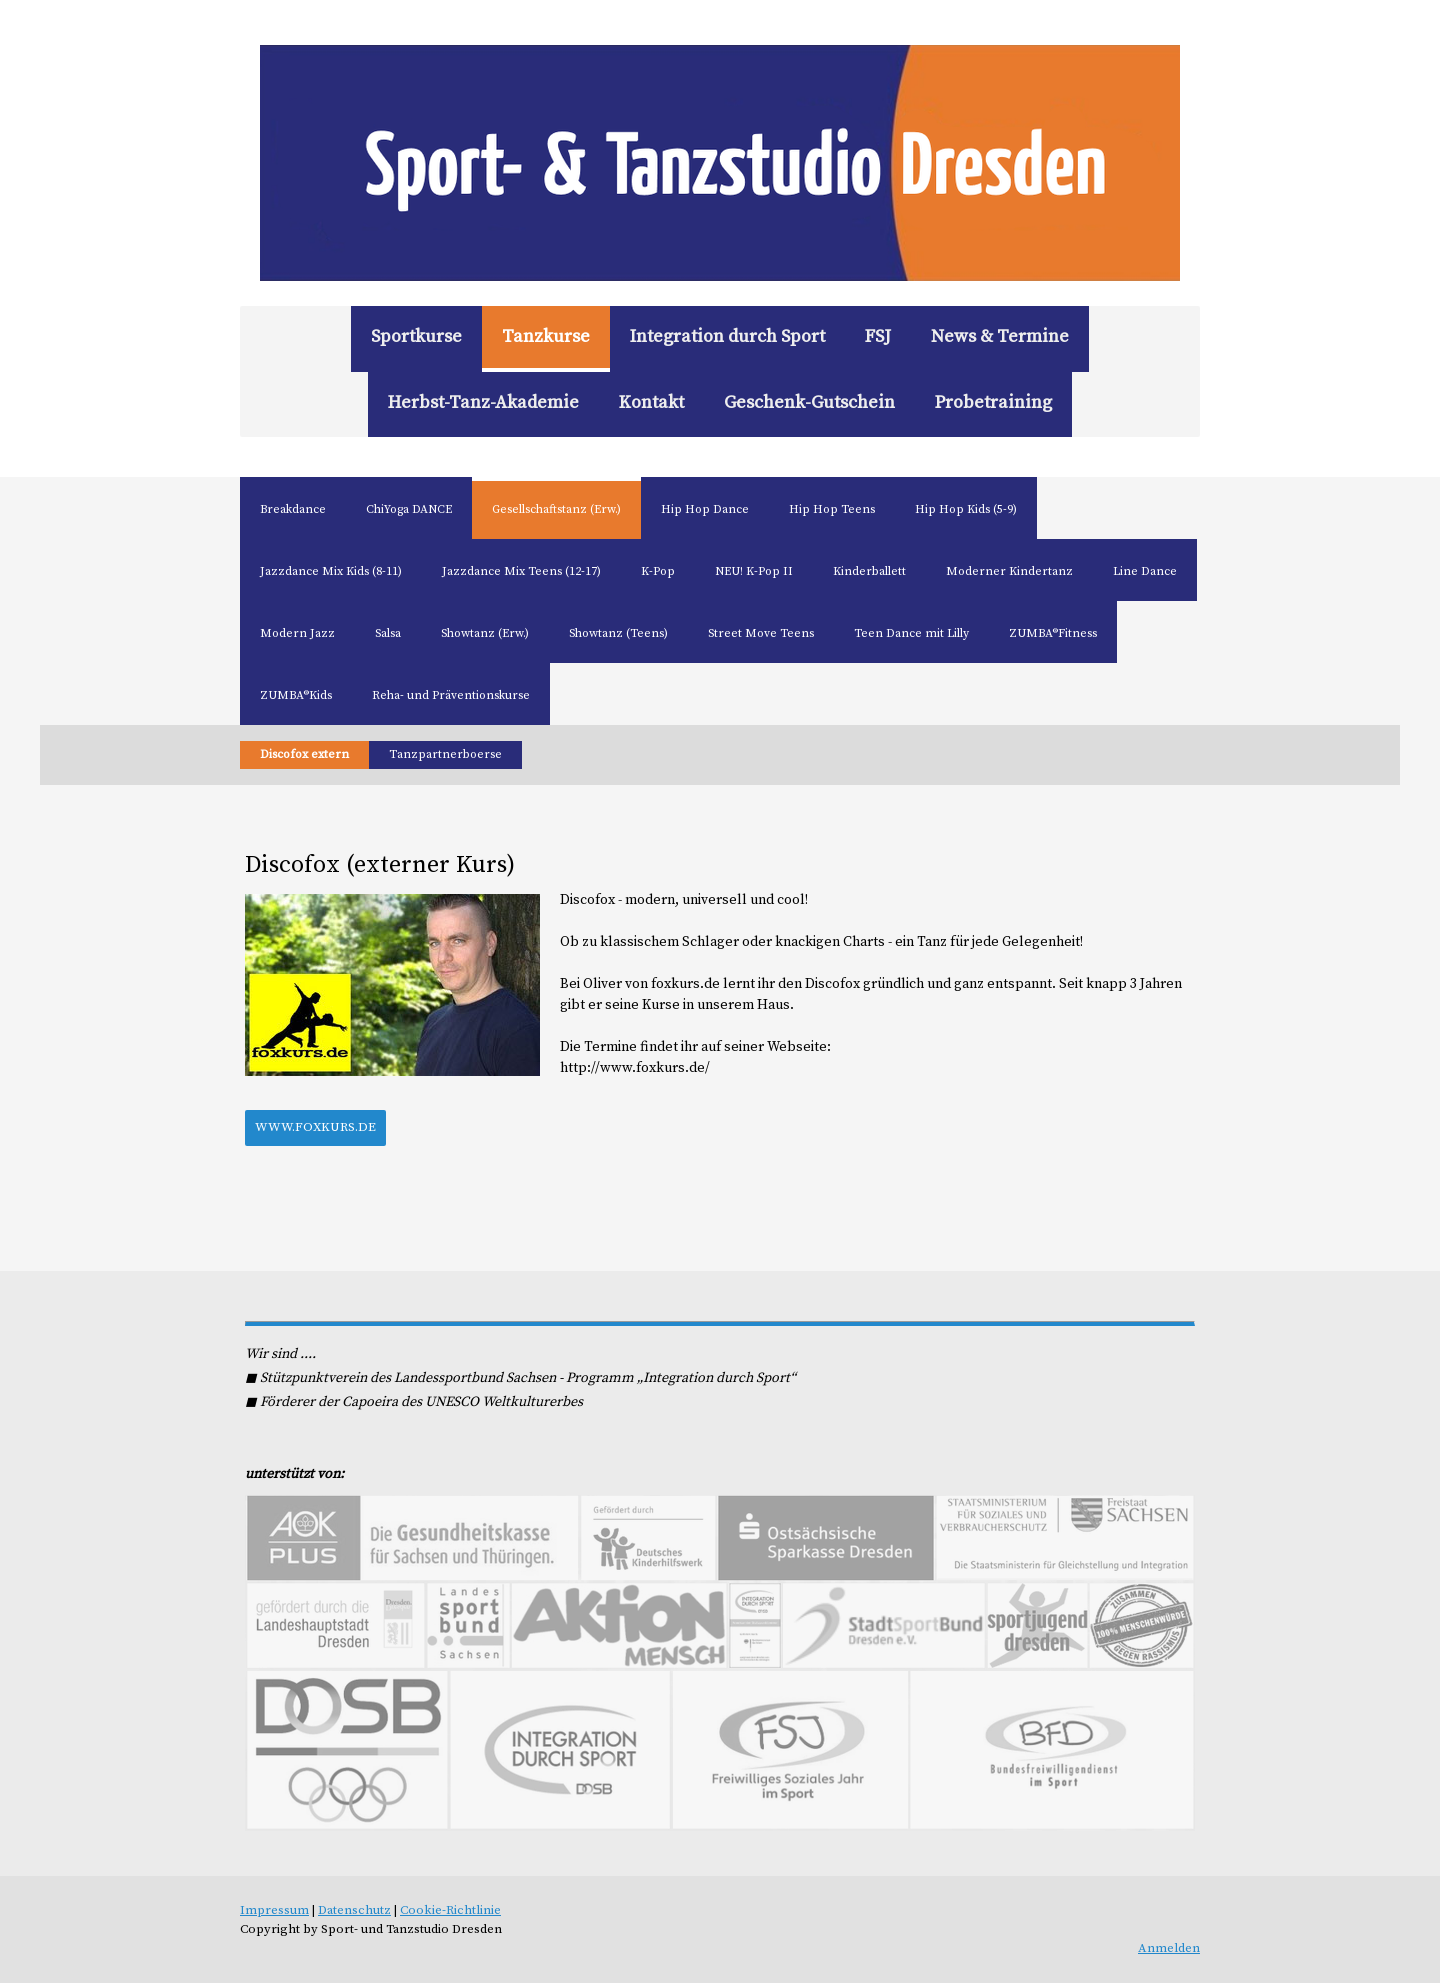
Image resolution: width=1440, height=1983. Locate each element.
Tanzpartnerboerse (445, 754)
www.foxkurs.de (315, 1127)
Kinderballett (869, 571)
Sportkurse (416, 336)
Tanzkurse (546, 336)
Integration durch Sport (727, 336)
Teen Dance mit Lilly (911, 633)
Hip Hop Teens (832, 509)
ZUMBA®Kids (296, 695)
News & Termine (1000, 336)
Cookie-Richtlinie (450, 1910)
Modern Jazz (297, 633)
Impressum (274, 1910)
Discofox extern (304, 754)
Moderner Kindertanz (1009, 571)
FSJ (878, 336)
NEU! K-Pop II (754, 571)
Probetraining (993, 402)
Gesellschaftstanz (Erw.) (556, 509)
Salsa (388, 633)
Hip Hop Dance (705, 509)
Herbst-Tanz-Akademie (483, 402)
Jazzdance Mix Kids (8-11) (331, 571)
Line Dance (1145, 571)
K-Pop (658, 571)
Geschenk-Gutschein (809, 402)
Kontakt (651, 402)
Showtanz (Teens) (618, 633)
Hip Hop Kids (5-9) (966, 509)
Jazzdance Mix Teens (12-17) (521, 571)
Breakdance (293, 509)
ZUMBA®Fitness (1053, 633)
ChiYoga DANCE (409, 509)
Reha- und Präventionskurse (451, 695)
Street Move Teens (761, 633)
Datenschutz (354, 1910)
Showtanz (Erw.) (485, 633)
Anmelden (1169, 1948)
